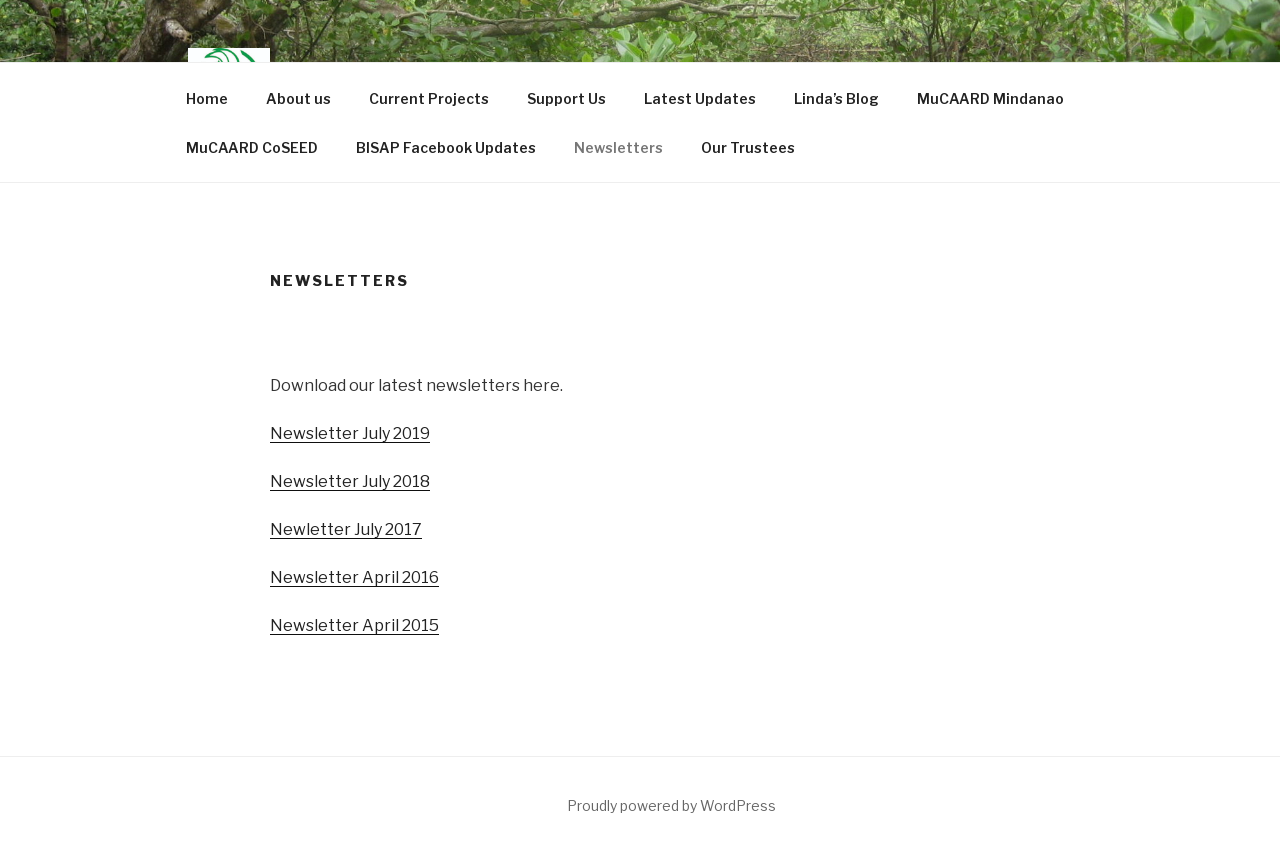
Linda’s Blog (836, 98)
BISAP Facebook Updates (446, 147)
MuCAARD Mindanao (990, 98)
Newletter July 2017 (346, 529)
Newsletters (618, 147)
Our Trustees (748, 147)
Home (207, 98)
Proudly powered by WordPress (671, 805)
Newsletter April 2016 (354, 577)
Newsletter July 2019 (350, 433)
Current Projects (429, 98)
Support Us (566, 98)
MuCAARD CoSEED (252, 147)
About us (298, 98)
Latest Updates (700, 98)
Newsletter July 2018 (350, 481)
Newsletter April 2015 (354, 625)
